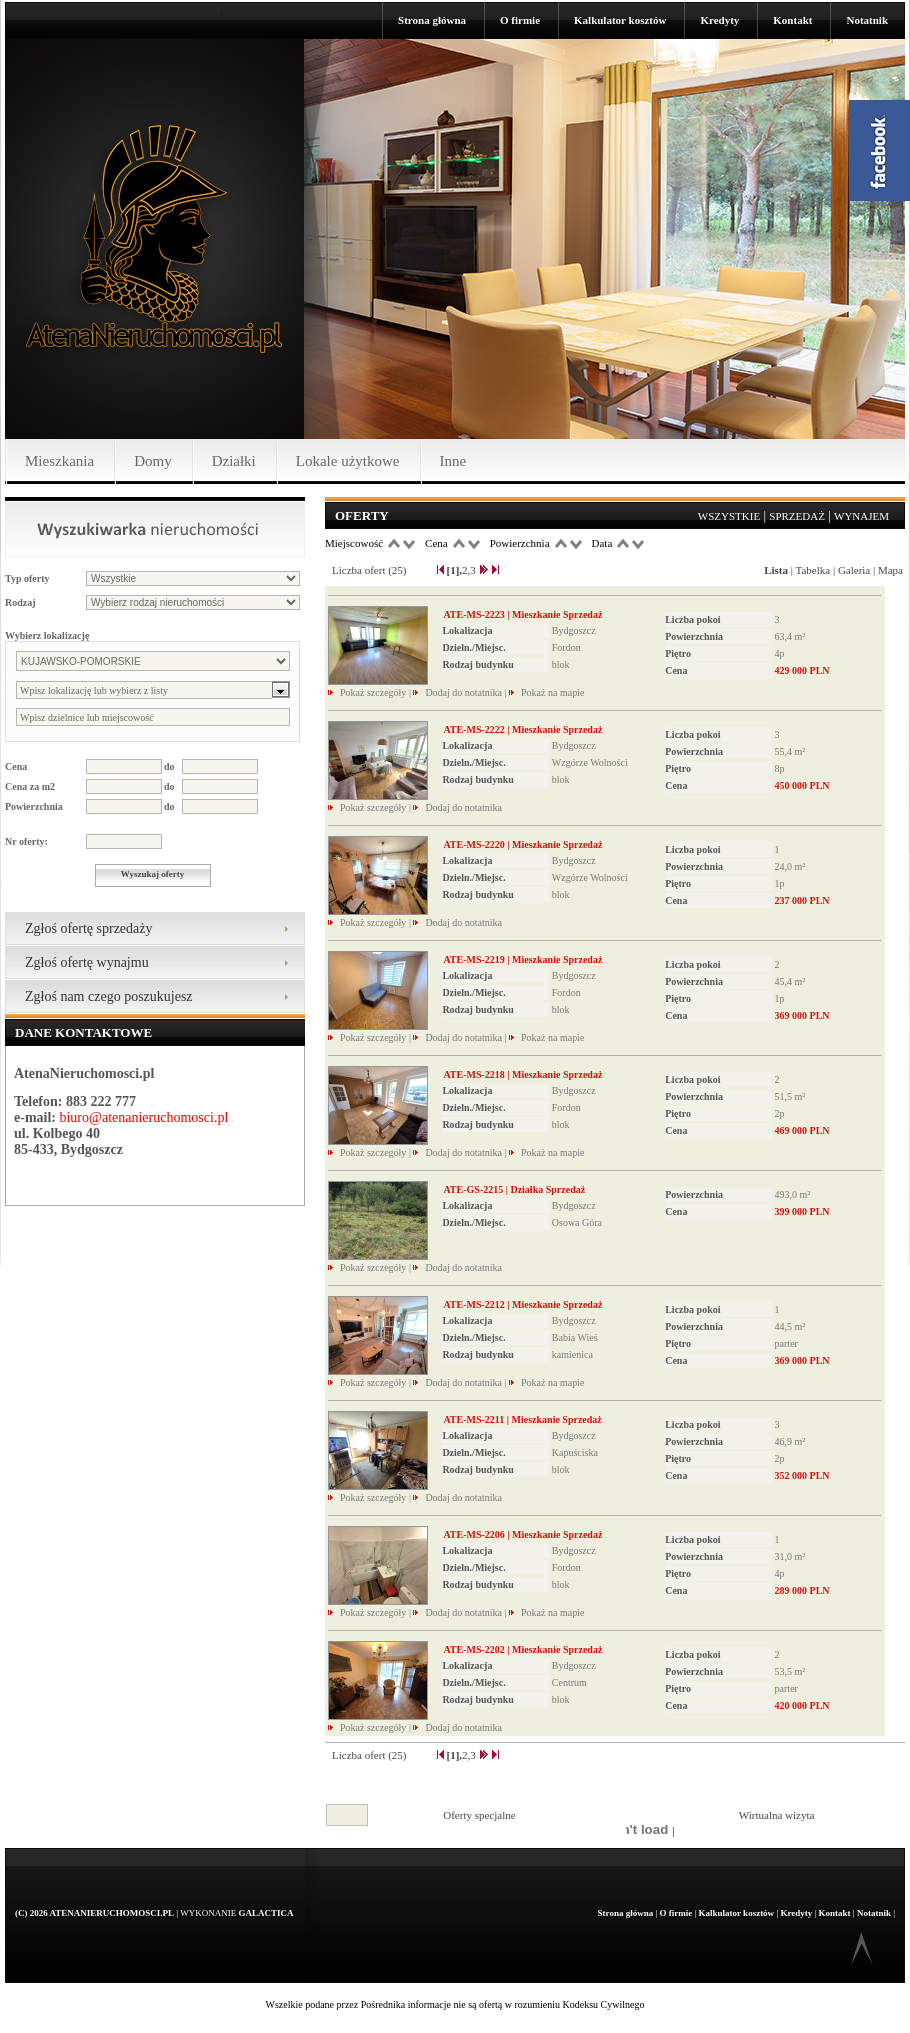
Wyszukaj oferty (152, 874)
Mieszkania (59, 461)
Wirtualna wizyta (777, 1815)
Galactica (265, 1913)
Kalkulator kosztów (620, 20)
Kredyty (719, 20)
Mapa (890, 570)
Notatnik (867, 20)
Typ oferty (27, 578)
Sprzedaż (797, 516)
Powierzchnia (34, 806)
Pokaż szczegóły (374, 692)
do (169, 766)
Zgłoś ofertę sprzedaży (89, 928)
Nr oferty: (26, 841)
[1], (455, 570)
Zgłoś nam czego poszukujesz (109, 996)
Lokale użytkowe (348, 461)
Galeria (854, 570)
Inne (453, 461)
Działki (234, 461)
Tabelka (813, 570)
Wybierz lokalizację (47, 635)
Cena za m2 (30, 786)
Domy (153, 461)
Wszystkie (729, 516)
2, (466, 570)
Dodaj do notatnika (463, 692)
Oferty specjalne (479, 1815)
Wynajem (861, 516)
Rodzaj (20, 602)
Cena (16, 766)
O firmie (520, 20)
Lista (776, 570)
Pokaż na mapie (552, 692)
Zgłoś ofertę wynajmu (87, 962)
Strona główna (432, 20)
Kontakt (792, 20)
